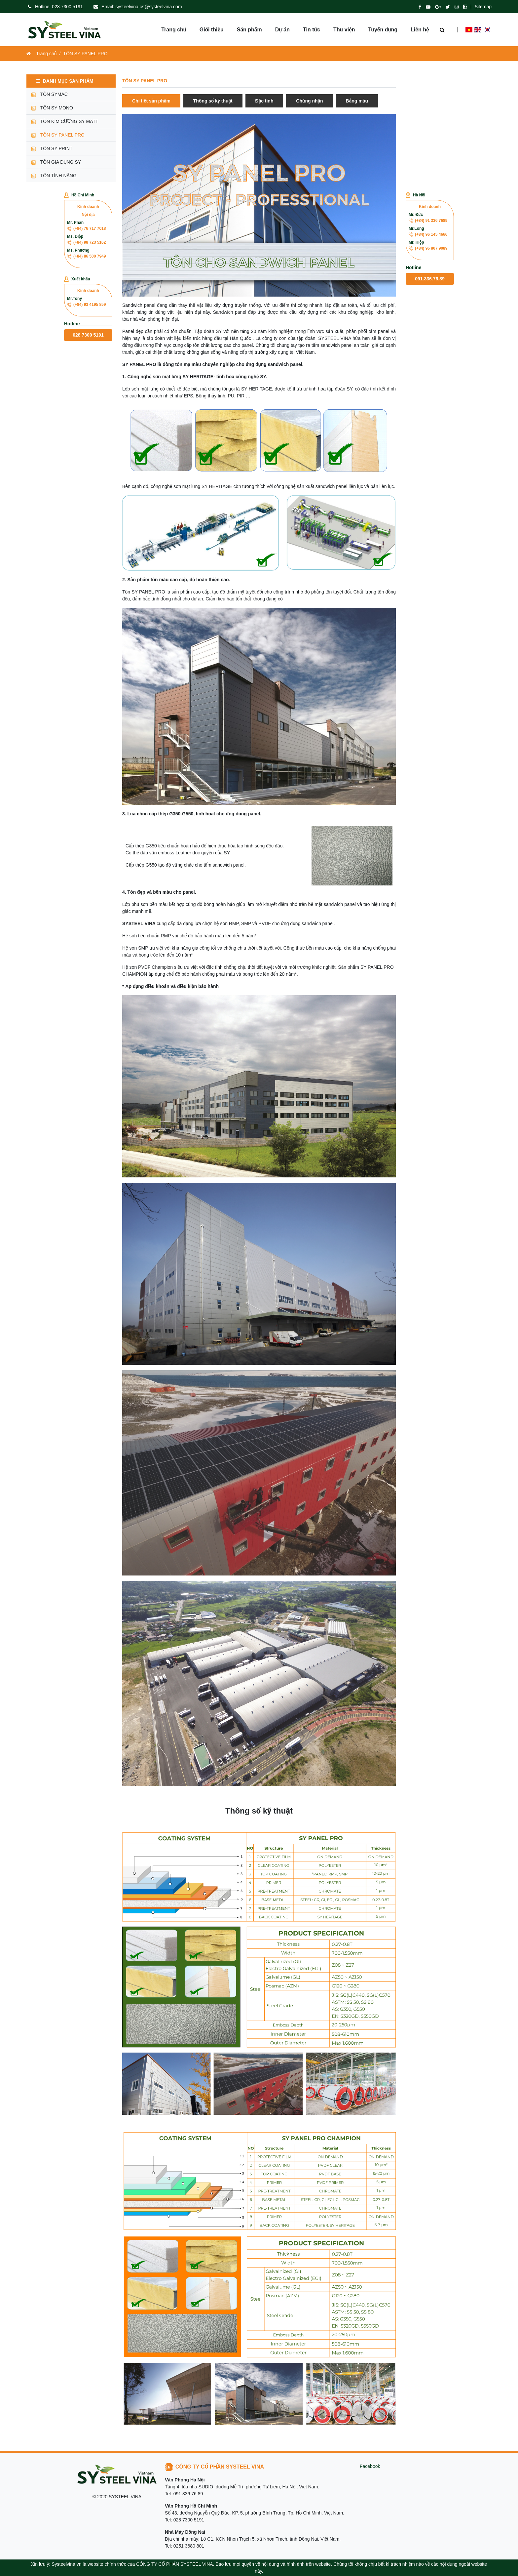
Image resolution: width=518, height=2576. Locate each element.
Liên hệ (420, 29)
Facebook (370, 2466)
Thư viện (344, 29)
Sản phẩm (249, 29)
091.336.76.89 (430, 278)
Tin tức (311, 29)
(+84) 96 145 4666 (428, 234)
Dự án (282, 29)
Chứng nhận (309, 100)
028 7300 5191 (88, 335)
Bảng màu (357, 100)
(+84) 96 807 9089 (428, 248)
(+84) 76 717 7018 (86, 228)
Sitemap (483, 6)
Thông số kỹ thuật (213, 100)
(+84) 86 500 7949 (86, 256)
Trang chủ (173, 29)
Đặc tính (264, 100)
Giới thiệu (212, 29)
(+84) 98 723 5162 (86, 242)
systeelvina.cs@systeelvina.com (149, 6)
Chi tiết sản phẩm (151, 100)
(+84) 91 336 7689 (428, 220)
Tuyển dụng (382, 29)
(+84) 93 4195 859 (86, 304)
